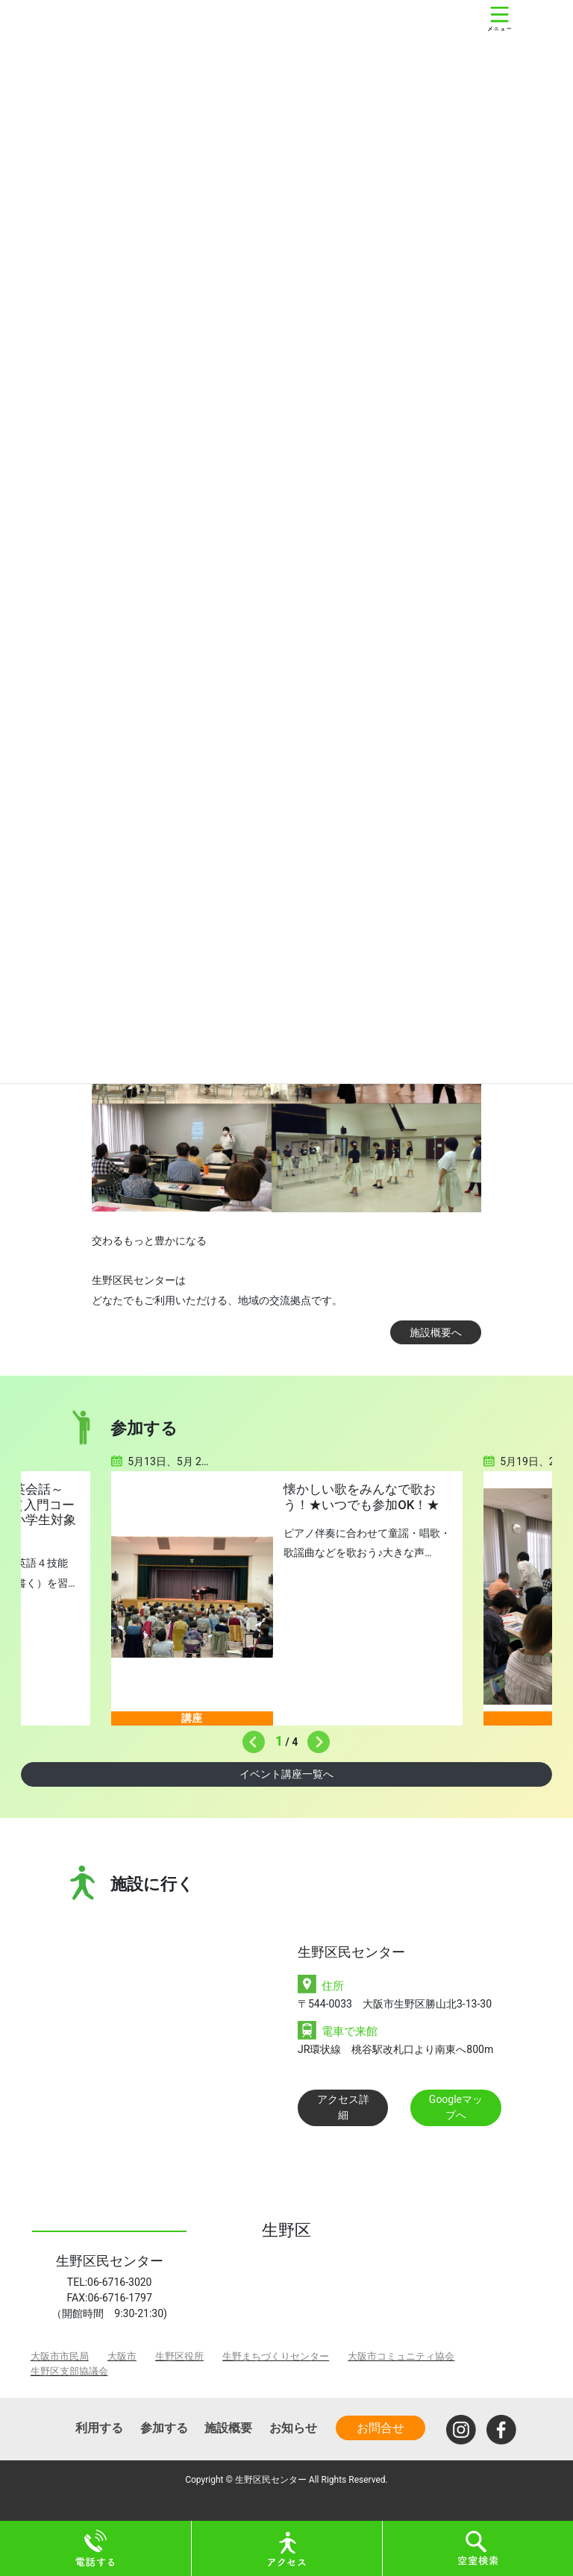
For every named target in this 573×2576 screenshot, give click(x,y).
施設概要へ (436, 1332)
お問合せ (380, 2428)
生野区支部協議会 (69, 2371)
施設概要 (228, 2428)
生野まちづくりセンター (275, 2356)
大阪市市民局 (60, 2356)
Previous (249, 1738)
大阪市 (122, 2356)
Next (314, 1738)
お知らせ (293, 2428)
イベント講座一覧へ (286, 1774)
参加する (164, 2428)
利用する (99, 2428)
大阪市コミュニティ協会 (401, 2356)
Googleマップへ (456, 2107)
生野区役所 (179, 2356)
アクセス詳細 (343, 2107)
